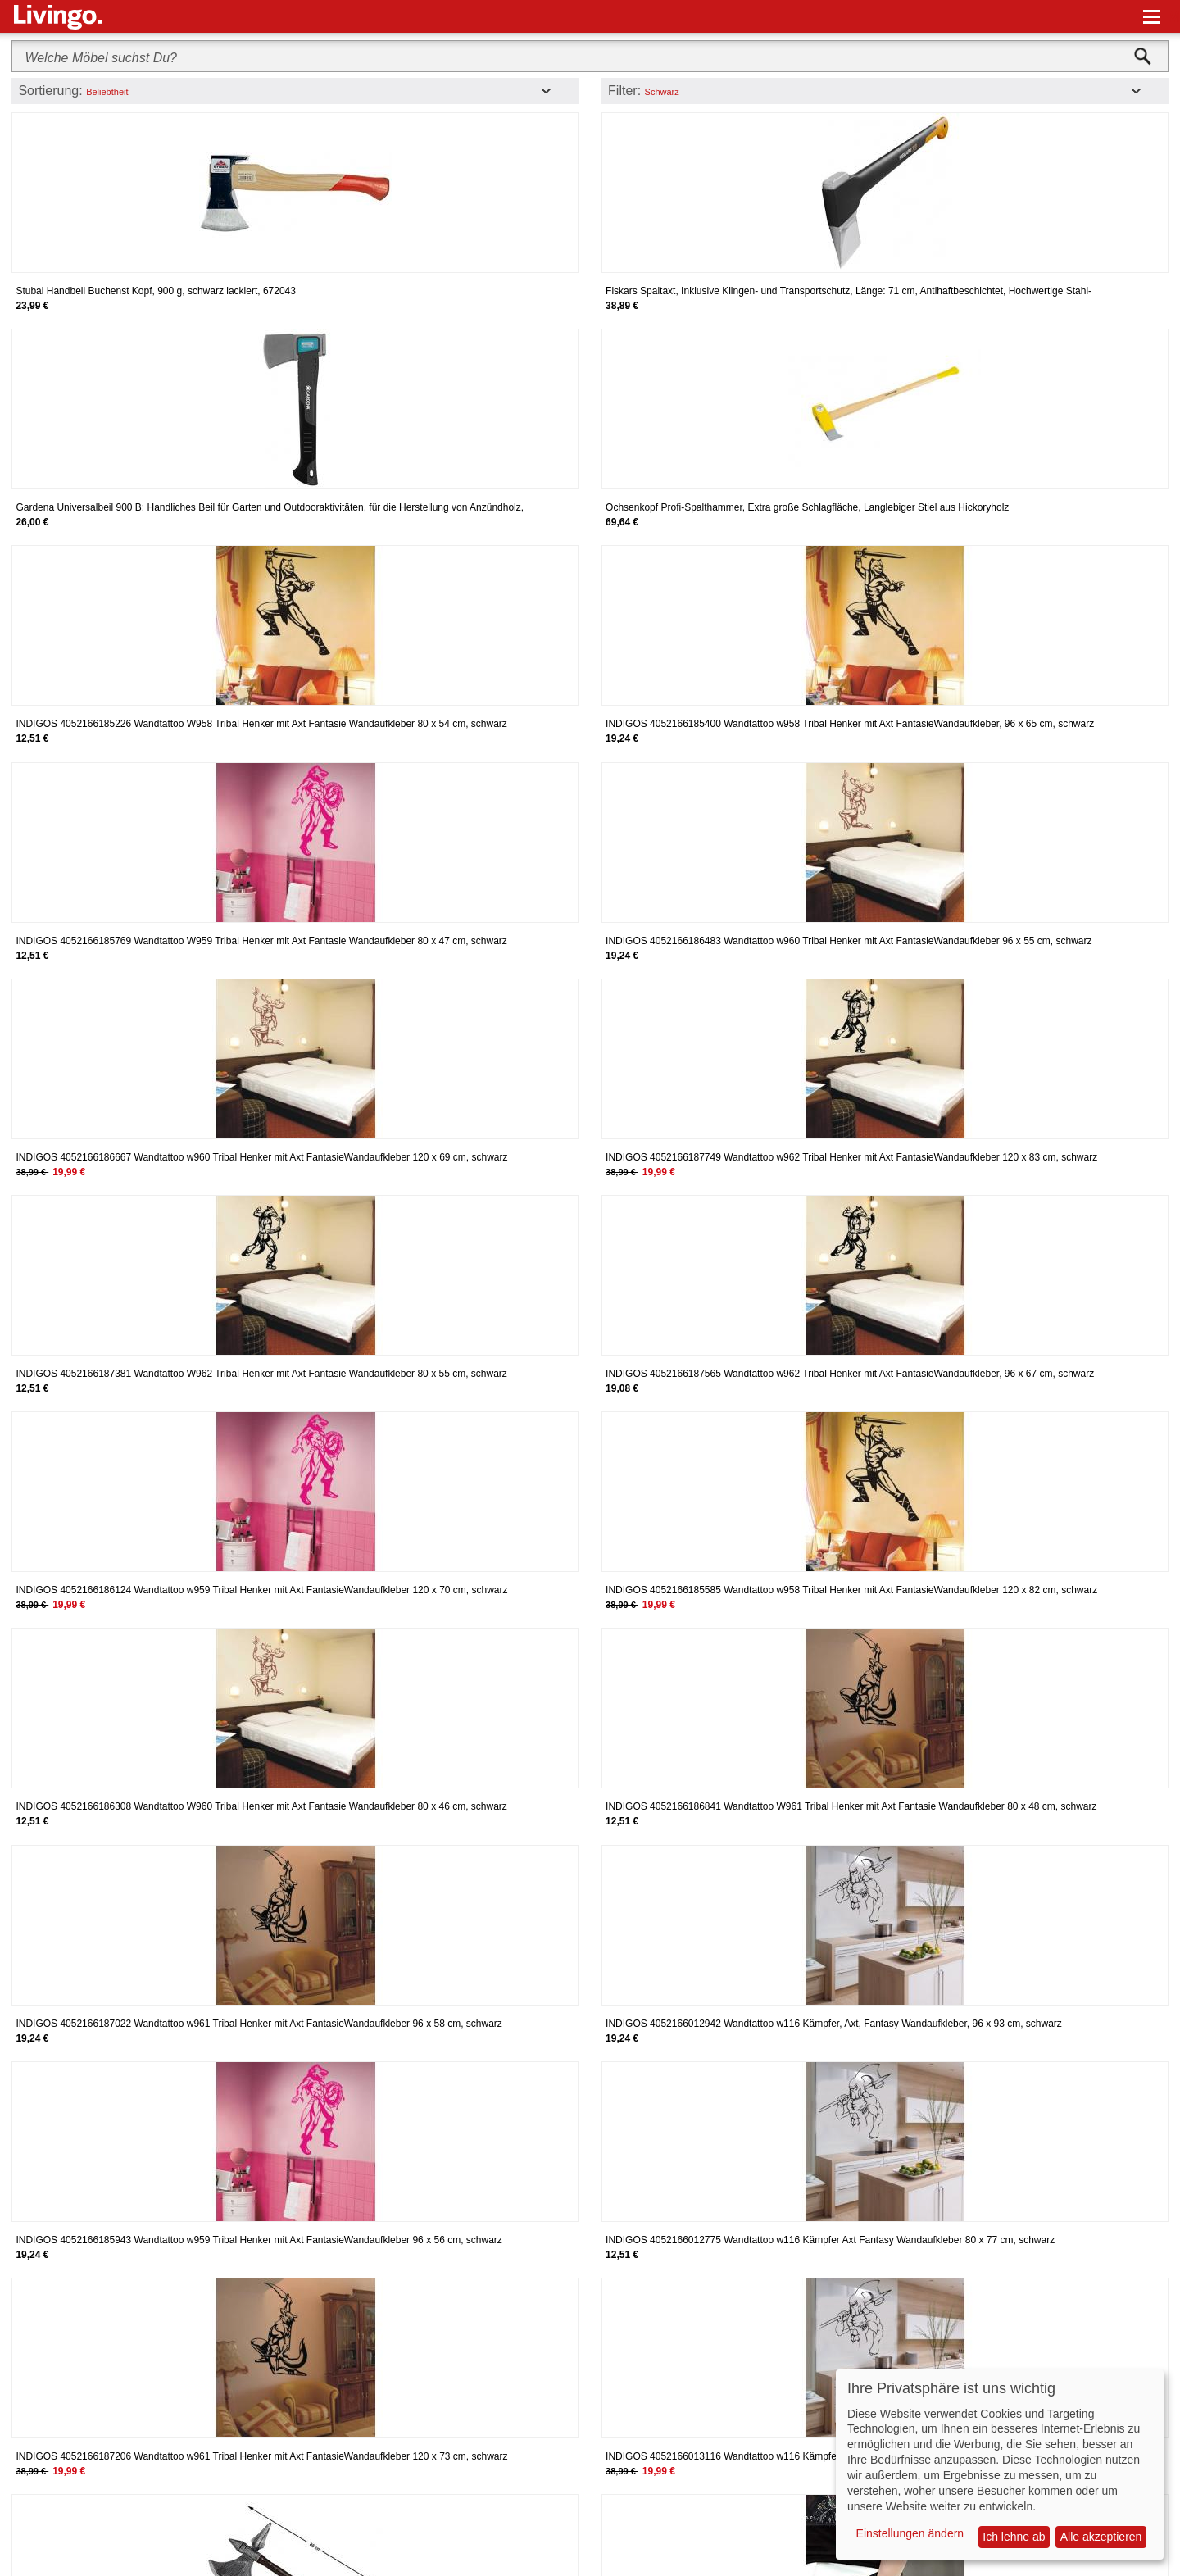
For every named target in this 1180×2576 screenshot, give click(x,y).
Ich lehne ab (1014, 2536)
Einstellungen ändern (910, 2533)
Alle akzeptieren (1101, 2536)
